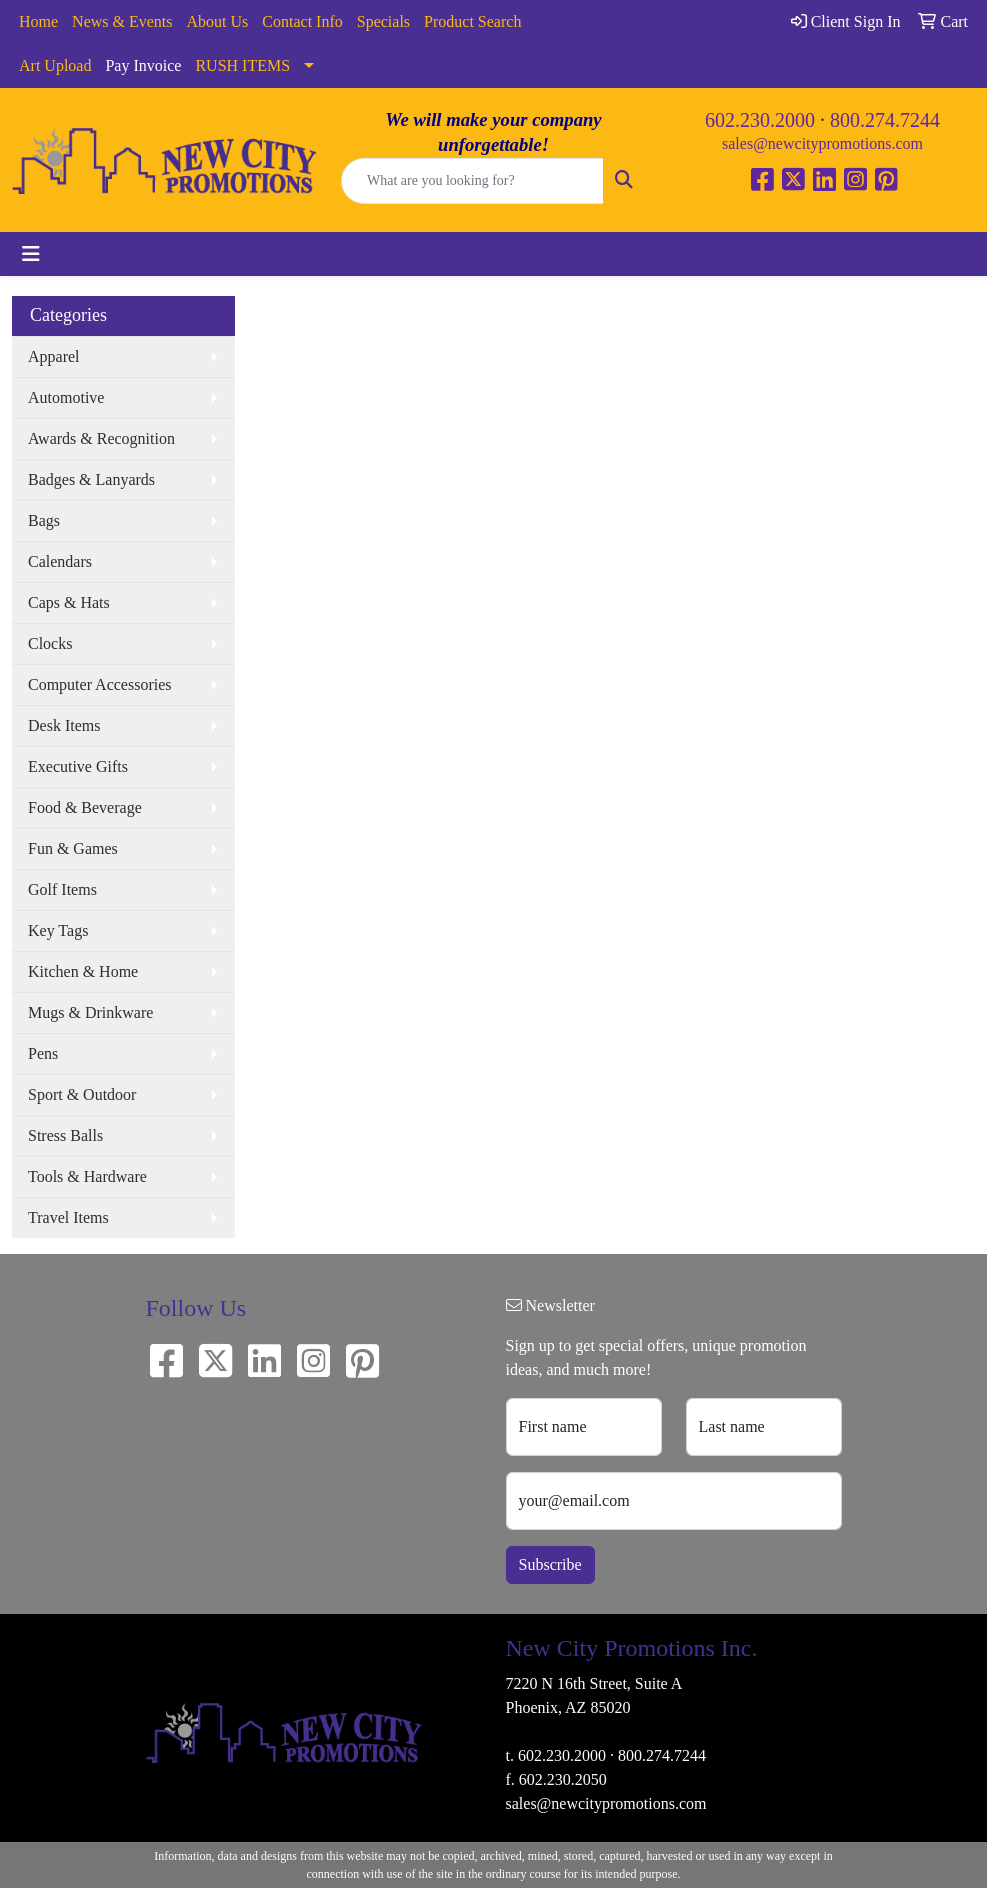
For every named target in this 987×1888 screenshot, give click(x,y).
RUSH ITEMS (242, 65)
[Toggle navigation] (31, 254)
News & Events (122, 21)
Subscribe (550, 1564)
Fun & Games (73, 848)
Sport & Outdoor (82, 1094)
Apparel (54, 356)
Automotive (66, 397)
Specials (383, 21)
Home (38, 21)
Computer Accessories (100, 684)
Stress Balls (65, 1135)
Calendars (60, 561)
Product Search (472, 21)
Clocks (50, 643)
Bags (44, 520)
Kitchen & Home (83, 971)
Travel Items (68, 1217)
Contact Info (302, 21)
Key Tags (58, 930)
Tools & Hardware (87, 1176)
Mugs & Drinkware (90, 1012)
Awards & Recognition (101, 438)
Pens (43, 1053)
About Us (218, 21)
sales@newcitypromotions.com (822, 143)
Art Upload (55, 65)
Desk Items (64, 725)
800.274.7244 (885, 120)
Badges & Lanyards (91, 479)
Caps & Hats (69, 602)
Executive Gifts (78, 766)
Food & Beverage (85, 807)
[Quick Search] (472, 181)
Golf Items (62, 889)
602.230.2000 (760, 120)
